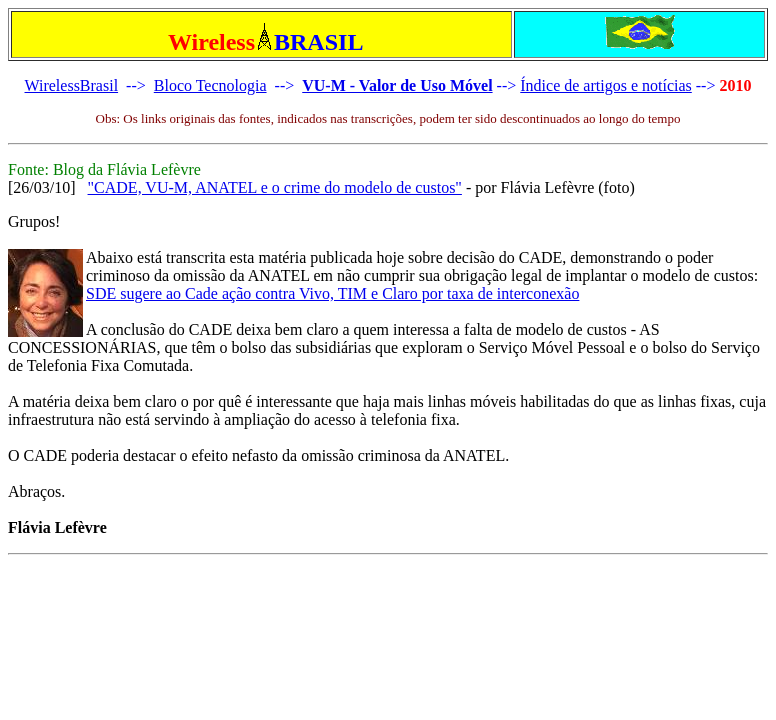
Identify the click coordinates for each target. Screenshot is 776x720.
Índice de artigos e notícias (606, 85)
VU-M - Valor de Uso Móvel (397, 85)
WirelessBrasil (72, 85)
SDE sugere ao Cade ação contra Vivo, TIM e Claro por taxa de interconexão (332, 293)
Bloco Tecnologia (210, 85)
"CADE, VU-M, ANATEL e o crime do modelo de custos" (275, 187)
